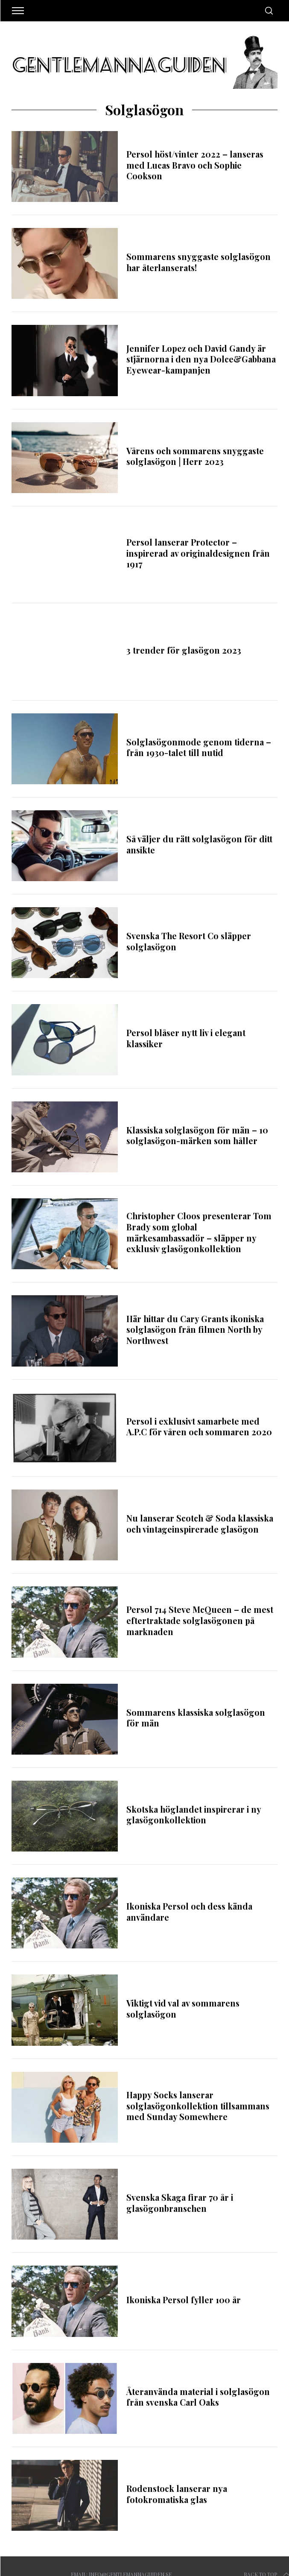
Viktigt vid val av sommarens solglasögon (182, 2009)
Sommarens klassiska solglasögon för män (195, 1718)
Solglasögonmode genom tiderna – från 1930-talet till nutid (198, 747)
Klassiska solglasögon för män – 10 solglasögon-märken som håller (197, 1135)
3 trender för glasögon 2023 (183, 650)
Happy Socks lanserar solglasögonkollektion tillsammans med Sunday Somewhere (197, 2105)
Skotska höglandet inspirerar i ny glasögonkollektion (193, 1815)
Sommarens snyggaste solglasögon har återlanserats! (198, 262)
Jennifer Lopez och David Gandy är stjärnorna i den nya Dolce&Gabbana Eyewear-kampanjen (201, 359)
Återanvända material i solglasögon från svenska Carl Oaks (198, 2397)
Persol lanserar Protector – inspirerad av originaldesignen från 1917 (198, 553)
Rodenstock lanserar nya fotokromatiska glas (176, 2494)
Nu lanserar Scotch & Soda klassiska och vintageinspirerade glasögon (199, 1524)
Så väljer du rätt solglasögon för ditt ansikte (199, 844)
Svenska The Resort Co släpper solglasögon (188, 941)
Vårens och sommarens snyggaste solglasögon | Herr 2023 (195, 456)
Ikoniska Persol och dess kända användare (189, 1912)
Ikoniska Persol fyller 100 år (183, 2299)
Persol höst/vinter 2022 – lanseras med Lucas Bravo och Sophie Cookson (194, 165)
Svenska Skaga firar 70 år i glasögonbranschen (179, 2203)
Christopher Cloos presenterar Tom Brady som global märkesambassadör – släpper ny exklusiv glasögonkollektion (198, 1232)
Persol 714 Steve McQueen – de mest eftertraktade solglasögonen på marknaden (199, 1620)
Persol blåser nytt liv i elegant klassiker (185, 1038)
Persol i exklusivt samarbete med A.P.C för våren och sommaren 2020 (199, 1427)
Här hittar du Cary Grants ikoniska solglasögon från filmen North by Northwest (195, 1329)
